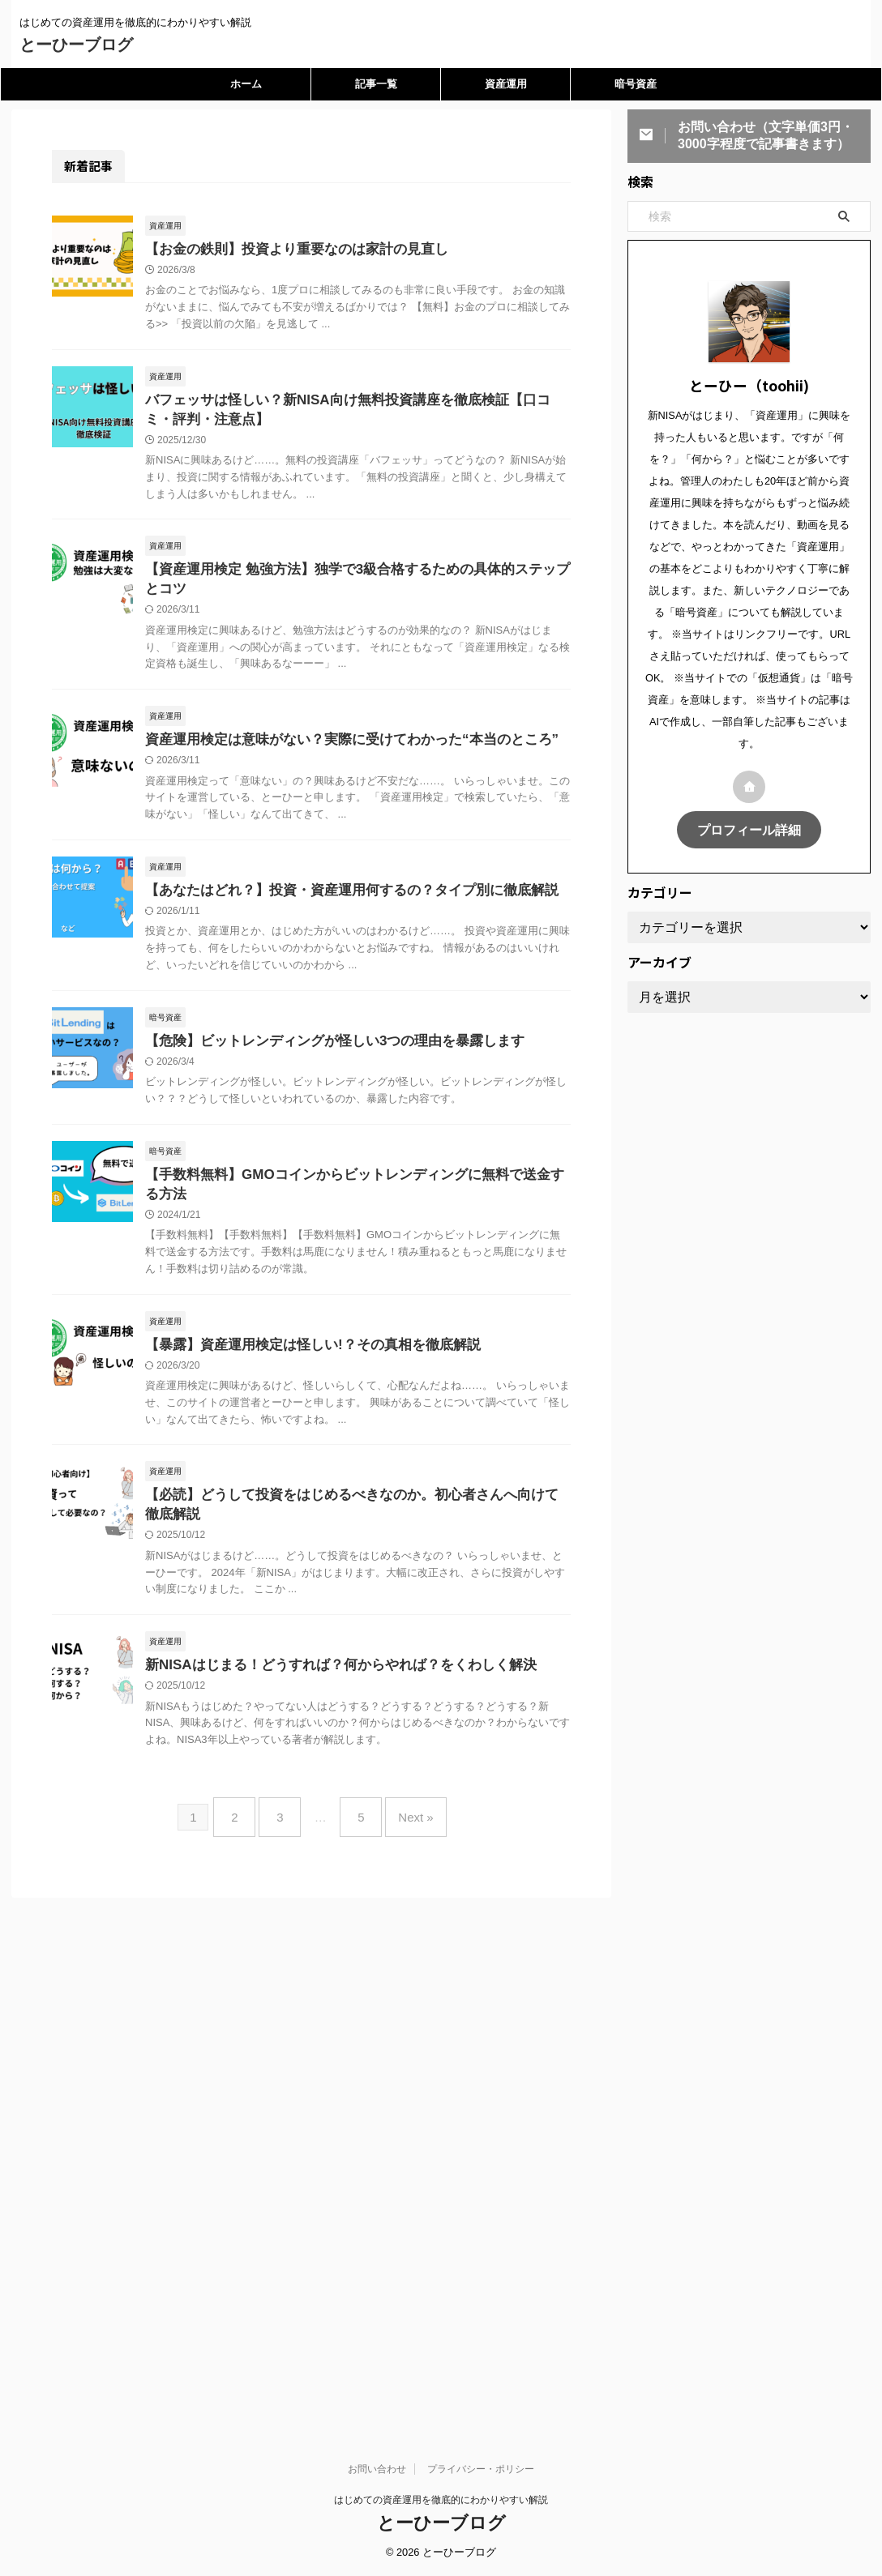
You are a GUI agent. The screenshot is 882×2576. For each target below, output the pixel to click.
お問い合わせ (377, 2389)
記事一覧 (376, 84)
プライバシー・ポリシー (480, 2389)
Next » (403, 1833)
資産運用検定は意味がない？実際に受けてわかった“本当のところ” (339, 748)
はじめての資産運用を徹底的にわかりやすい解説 (441, 2420)
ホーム (246, 84)
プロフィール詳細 (749, 828)
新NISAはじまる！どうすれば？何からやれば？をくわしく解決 (329, 1687)
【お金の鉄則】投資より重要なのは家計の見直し (287, 250)
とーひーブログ (76, 44)
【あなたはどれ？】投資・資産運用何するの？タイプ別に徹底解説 (339, 901)
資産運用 (506, 84)
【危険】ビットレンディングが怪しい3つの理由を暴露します (324, 1053)
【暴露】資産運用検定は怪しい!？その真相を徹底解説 (302, 1362)
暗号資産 (635, 84)
